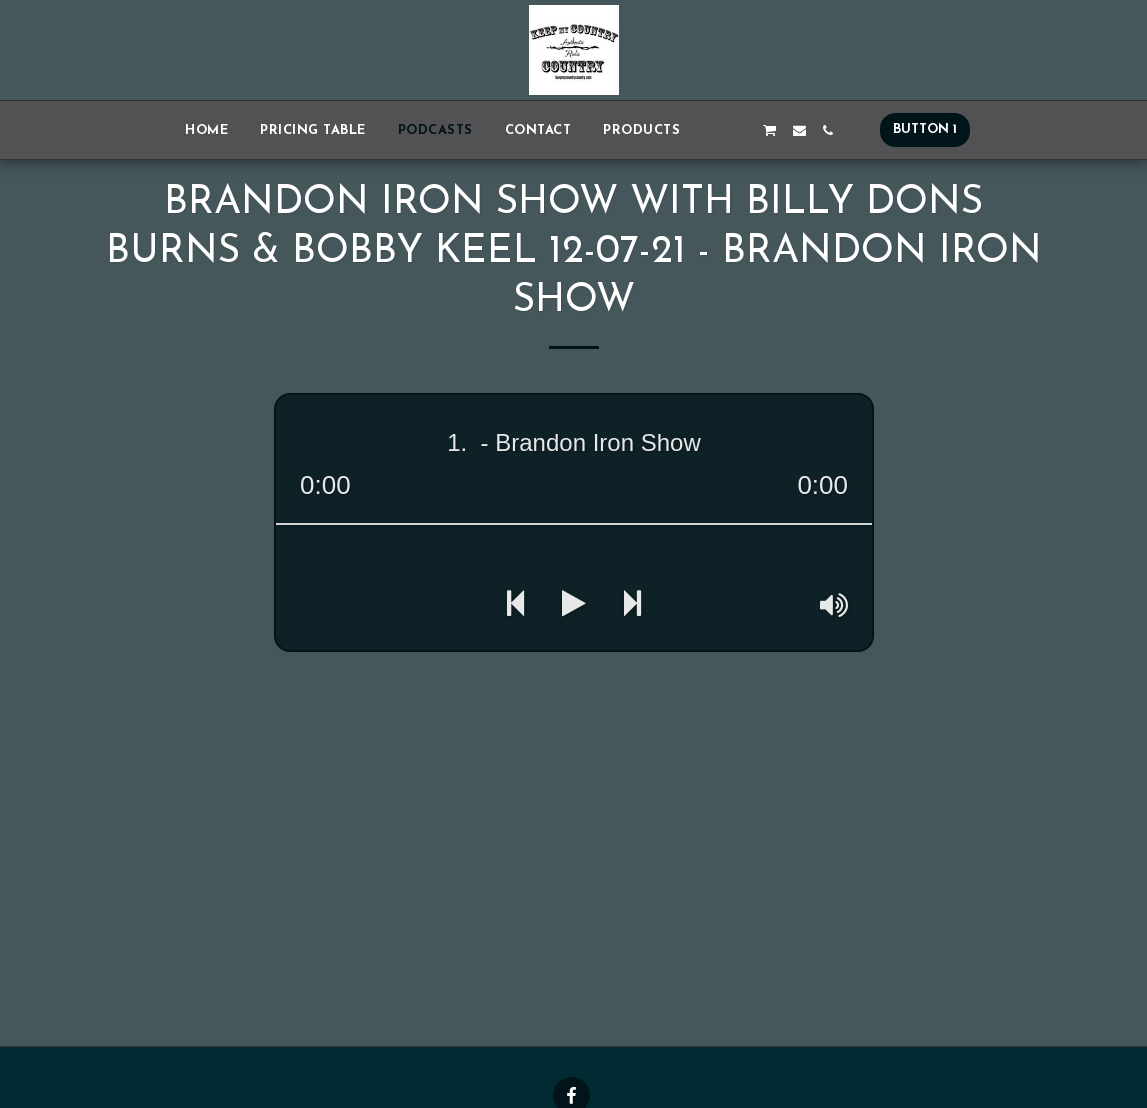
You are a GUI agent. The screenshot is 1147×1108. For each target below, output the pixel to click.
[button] (710, 130)
